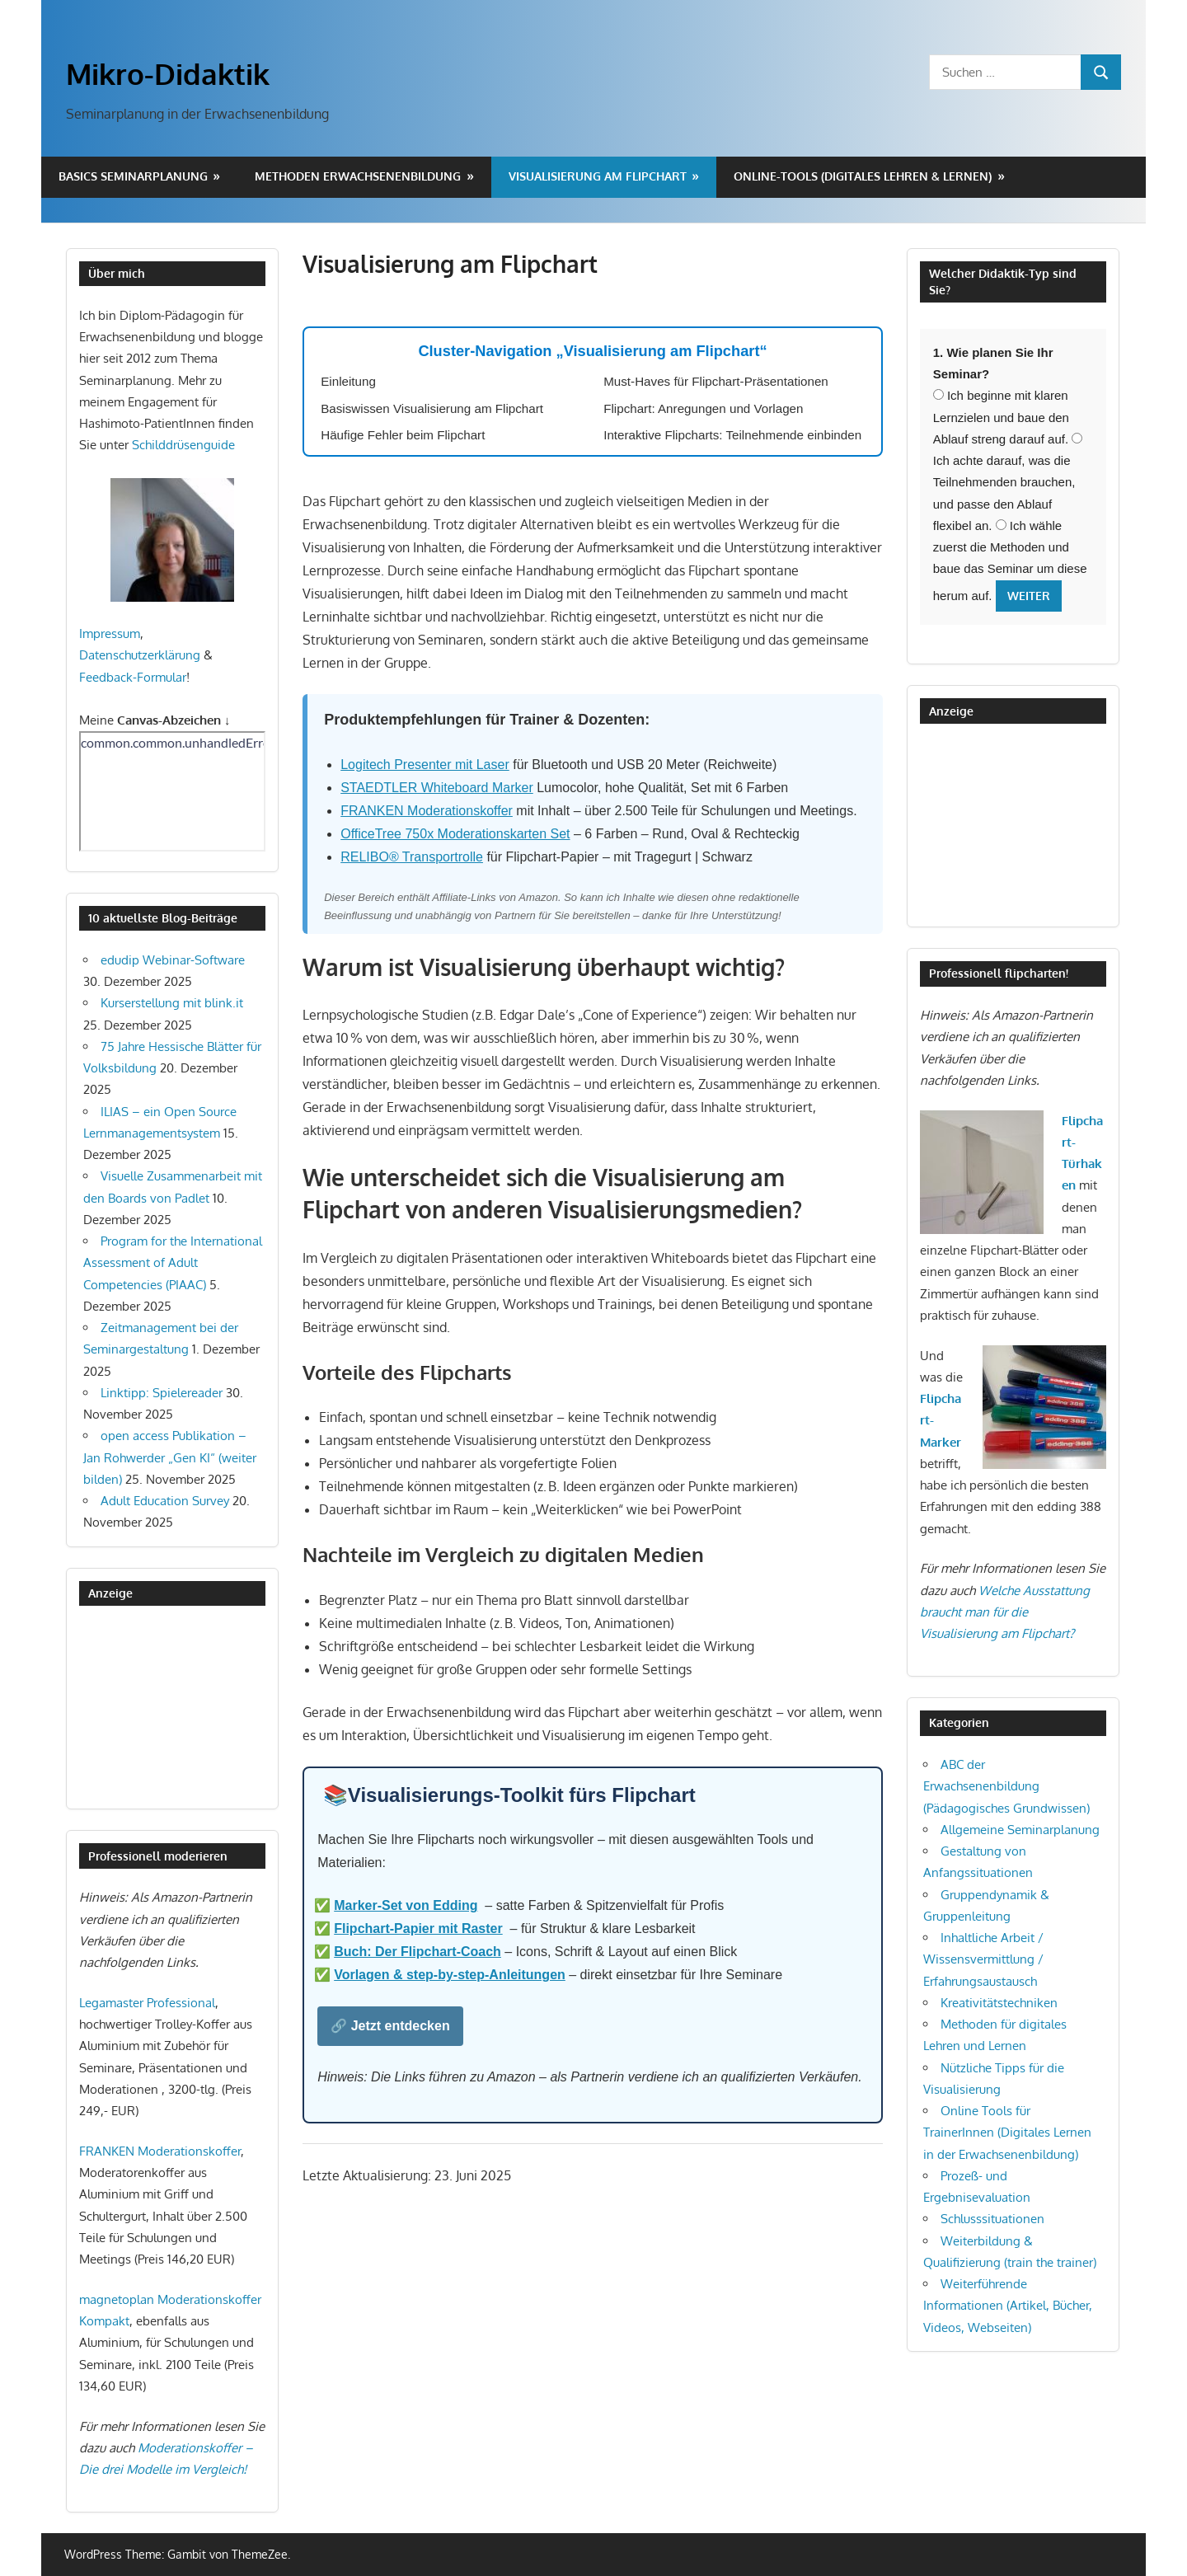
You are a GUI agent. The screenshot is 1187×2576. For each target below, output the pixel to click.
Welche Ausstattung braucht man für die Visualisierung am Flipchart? (1005, 1612)
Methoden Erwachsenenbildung (358, 176)
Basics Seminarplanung (133, 176)
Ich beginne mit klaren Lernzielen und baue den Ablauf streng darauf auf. (1001, 417)
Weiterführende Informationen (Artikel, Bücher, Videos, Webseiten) (1007, 2305)
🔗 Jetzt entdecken (390, 2026)
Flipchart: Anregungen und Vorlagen (703, 408)
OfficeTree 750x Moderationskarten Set (455, 834)
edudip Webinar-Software (173, 960)
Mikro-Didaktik (168, 73)
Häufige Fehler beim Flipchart (403, 435)
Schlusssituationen (992, 2218)
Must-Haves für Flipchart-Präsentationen (715, 381)
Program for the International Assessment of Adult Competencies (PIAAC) (172, 1263)
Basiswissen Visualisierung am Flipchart (432, 408)
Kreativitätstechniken (999, 2003)
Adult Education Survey (165, 1501)
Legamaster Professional (147, 2003)
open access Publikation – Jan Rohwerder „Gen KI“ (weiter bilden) (169, 1457)
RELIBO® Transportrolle (411, 857)
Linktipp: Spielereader (162, 1393)
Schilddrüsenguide (183, 445)
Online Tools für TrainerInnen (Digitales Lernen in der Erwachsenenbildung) (1007, 2132)
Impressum (109, 633)
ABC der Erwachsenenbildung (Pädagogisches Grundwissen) (1006, 1786)
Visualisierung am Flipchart (598, 176)
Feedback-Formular (132, 677)
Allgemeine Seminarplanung (1020, 1829)
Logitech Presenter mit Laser (424, 765)
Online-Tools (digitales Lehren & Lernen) (863, 176)
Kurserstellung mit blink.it (172, 1003)
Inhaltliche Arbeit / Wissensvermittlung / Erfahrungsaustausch (983, 1959)
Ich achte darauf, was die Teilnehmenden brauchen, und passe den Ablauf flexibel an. (1007, 483)
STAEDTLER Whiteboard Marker (436, 788)
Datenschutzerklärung (139, 655)
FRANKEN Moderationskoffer (426, 811)
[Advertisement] (161, 1707)
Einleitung (348, 381)
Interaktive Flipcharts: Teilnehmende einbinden (732, 435)
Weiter (1028, 596)
